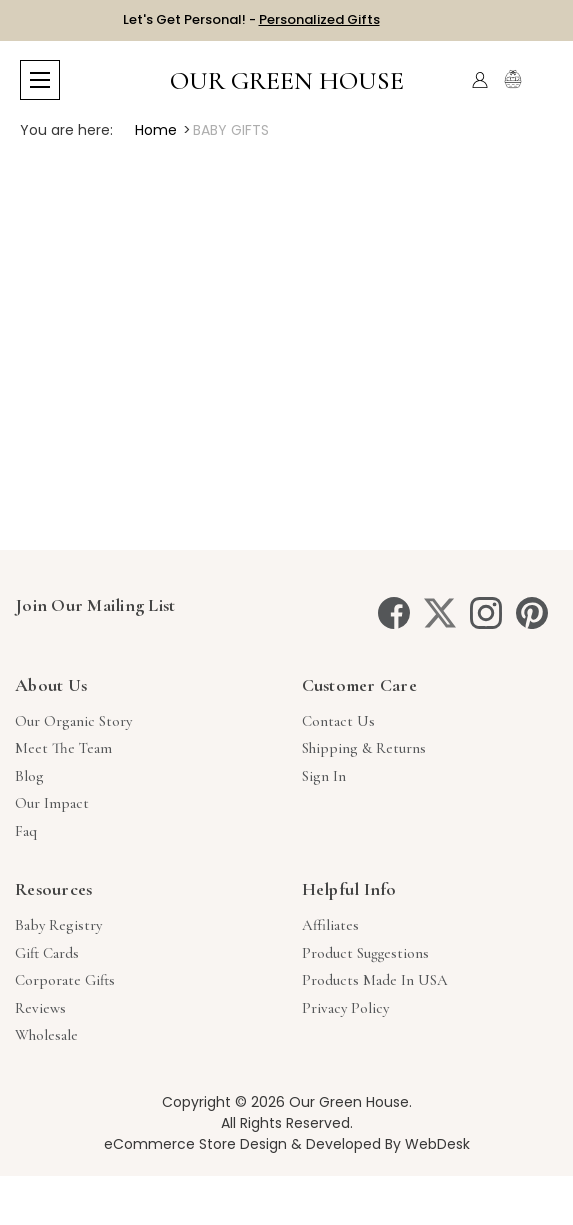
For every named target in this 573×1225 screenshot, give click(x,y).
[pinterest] (532, 613)
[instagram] (486, 613)
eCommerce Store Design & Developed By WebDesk (287, 1144)
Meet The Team (63, 748)
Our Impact (52, 803)
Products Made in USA (375, 980)
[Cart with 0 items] (540, 80)
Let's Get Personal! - (251, 19)
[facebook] (394, 613)
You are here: (66, 130)
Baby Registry (58, 925)
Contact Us (338, 721)
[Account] (480, 80)
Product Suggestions (365, 953)
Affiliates (330, 925)
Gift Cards (47, 953)
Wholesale (46, 1035)
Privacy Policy (345, 1008)
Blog (29, 776)
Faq (26, 831)
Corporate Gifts (65, 980)
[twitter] (440, 613)
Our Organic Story (73, 721)
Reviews (40, 1008)
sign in (324, 776)
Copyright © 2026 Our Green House (285, 1102)
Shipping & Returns (364, 748)
